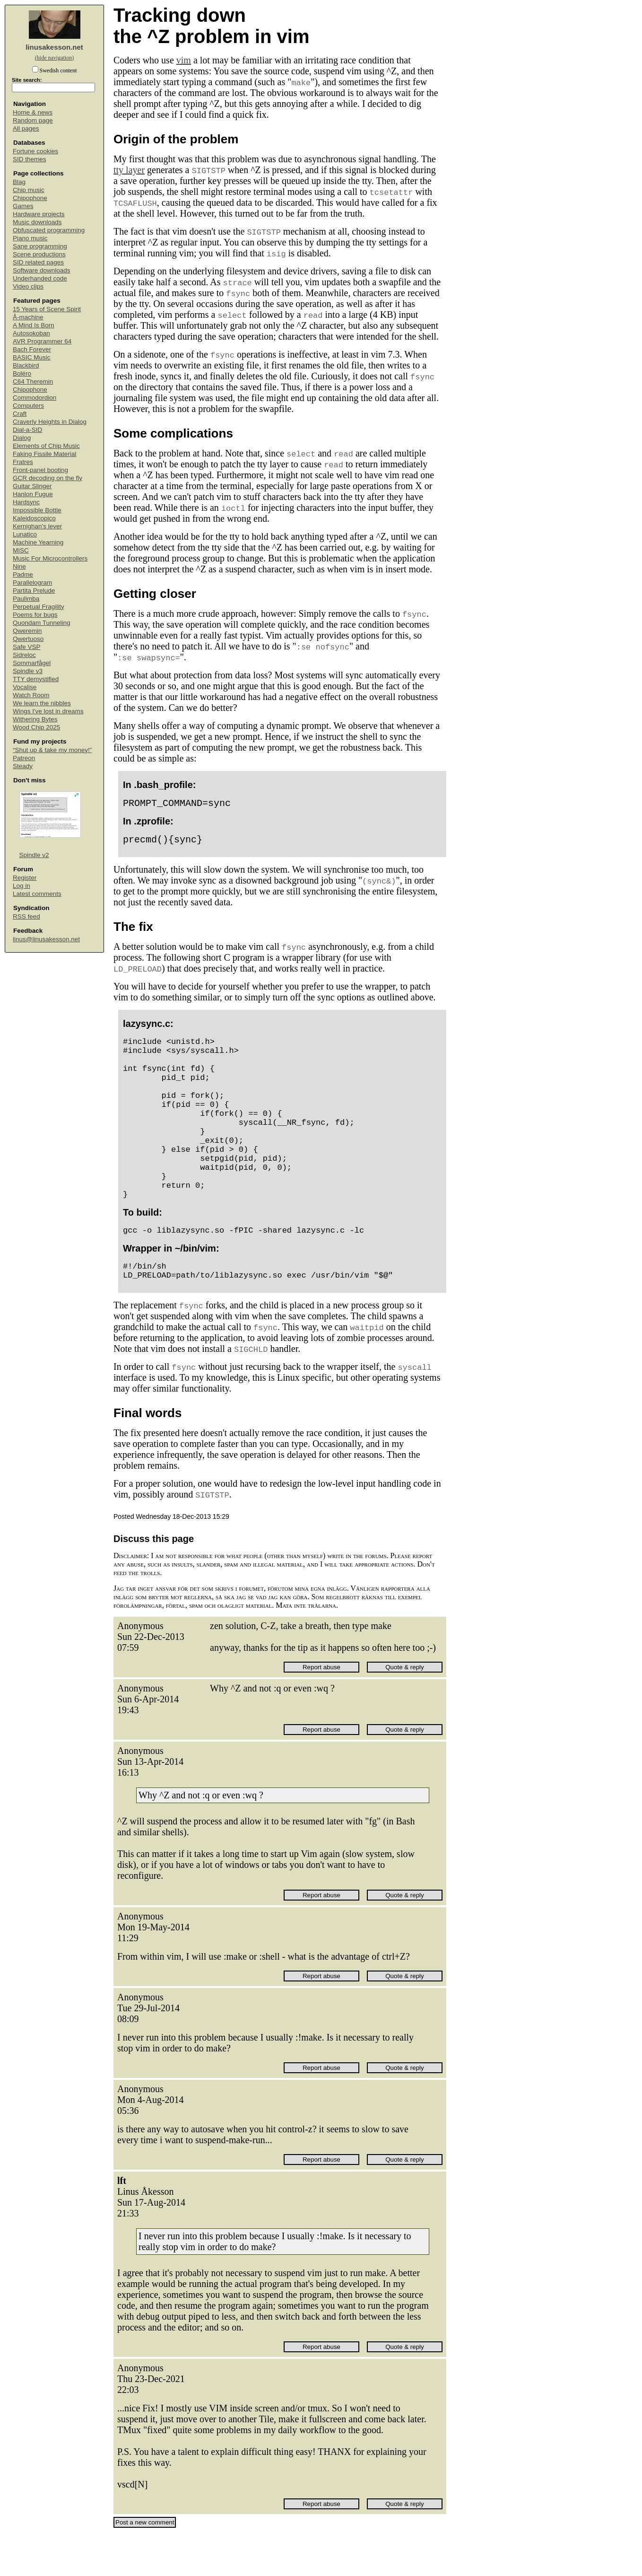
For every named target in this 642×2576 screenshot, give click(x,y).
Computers (28, 405)
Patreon (24, 758)
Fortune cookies (35, 151)
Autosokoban (31, 333)
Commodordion (34, 397)
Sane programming (40, 246)
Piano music (30, 238)
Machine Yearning (38, 542)
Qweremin (27, 630)
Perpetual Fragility (38, 606)
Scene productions (39, 254)
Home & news (32, 112)
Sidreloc (24, 654)
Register (24, 877)
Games (23, 206)
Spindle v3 (28, 671)
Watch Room (31, 695)
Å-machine (28, 317)
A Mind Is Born (33, 325)
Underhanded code (40, 278)
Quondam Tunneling (41, 622)
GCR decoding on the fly (47, 478)
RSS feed (26, 916)
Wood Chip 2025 (36, 727)
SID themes (29, 159)
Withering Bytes (35, 719)
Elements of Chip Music (46, 445)
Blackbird (26, 365)
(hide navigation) (54, 57)
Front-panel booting (40, 469)
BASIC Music (32, 357)
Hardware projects (39, 214)
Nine (19, 566)
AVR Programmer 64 (42, 341)
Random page (33, 120)
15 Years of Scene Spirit (47, 309)
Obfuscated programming (49, 230)
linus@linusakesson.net (46, 939)
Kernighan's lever (37, 526)
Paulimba (26, 598)
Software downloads (41, 270)
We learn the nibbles (42, 703)
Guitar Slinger (32, 486)
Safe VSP (27, 646)
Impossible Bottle (37, 510)
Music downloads (37, 222)
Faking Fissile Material (44, 453)
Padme (23, 574)
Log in (21, 885)
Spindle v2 (34, 855)
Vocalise (24, 687)
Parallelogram (32, 582)
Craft (19, 413)
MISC (21, 550)
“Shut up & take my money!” (52, 750)
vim (183, 60)
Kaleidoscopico (34, 518)
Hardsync (26, 502)
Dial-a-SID (27, 429)
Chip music (28, 189)
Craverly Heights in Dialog (50, 421)
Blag (19, 181)
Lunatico (25, 534)
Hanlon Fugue (33, 494)
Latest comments (37, 893)
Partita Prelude (34, 590)
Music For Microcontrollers (50, 558)
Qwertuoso (28, 638)
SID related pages (38, 262)
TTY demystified (36, 679)
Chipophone (30, 198)
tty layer (129, 170)
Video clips (28, 286)
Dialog (22, 437)
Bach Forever (32, 349)
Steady (23, 766)
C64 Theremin (33, 381)
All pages (26, 128)
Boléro (22, 373)
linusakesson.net (54, 47)
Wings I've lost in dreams (48, 711)
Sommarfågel (32, 662)
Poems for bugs (35, 614)
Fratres (23, 461)
